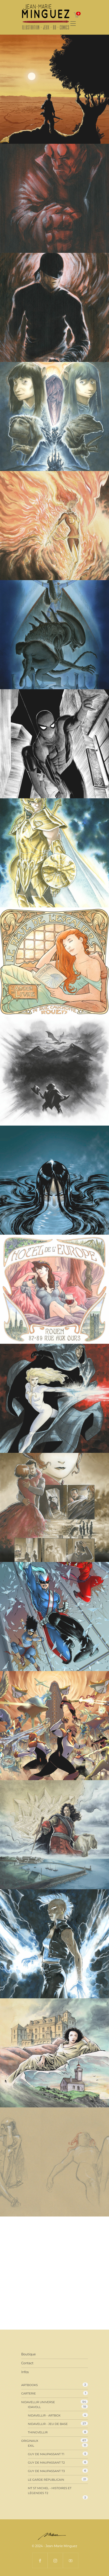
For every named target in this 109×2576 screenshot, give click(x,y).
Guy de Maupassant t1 (46, 2454)
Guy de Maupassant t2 (46, 2462)
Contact (27, 2363)
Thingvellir (38, 2432)
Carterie (28, 2393)
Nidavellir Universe (38, 2402)
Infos (25, 2372)
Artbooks (29, 2385)
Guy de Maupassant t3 (46, 2471)
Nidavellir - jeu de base (48, 2424)
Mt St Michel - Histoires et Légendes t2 (49, 2490)
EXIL (31, 2445)
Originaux (29, 2440)
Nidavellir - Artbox (44, 2415)
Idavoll (34, 2407)
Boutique (28, 2354)
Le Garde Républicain (46, 2479)
